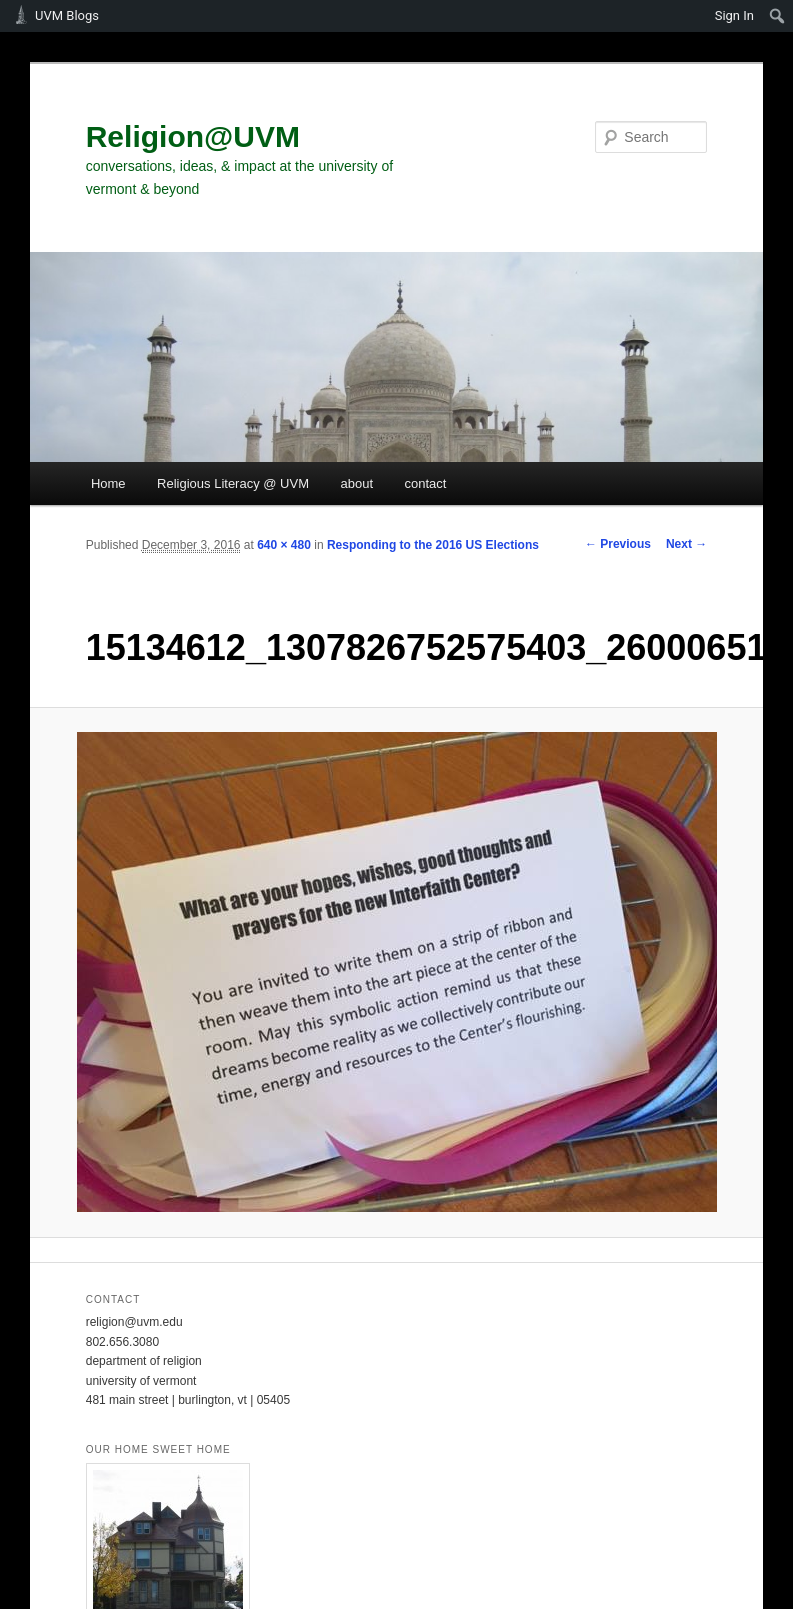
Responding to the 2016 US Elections (433, 545)
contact (426, 483)
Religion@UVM (193, 136)
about (357, 483)
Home (108, 483)
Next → (686, 544)
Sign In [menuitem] (734, 15)
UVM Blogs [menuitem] (67, 15)
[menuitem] (777, 16)
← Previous (618, 544)
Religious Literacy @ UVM (233, 483)
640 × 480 (284, 545)
